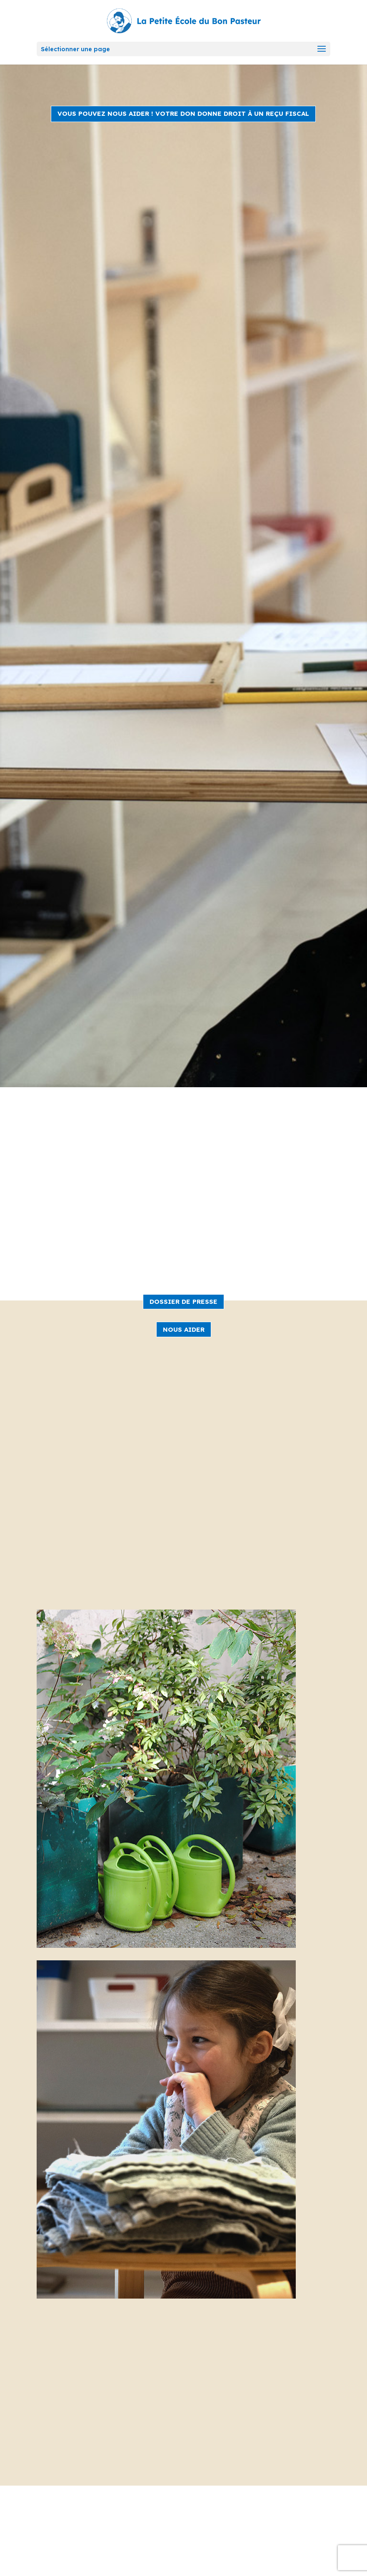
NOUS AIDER (184, 1329)
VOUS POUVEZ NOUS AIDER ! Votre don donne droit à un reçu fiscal (183, 113)
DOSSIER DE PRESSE (183, 1301)
